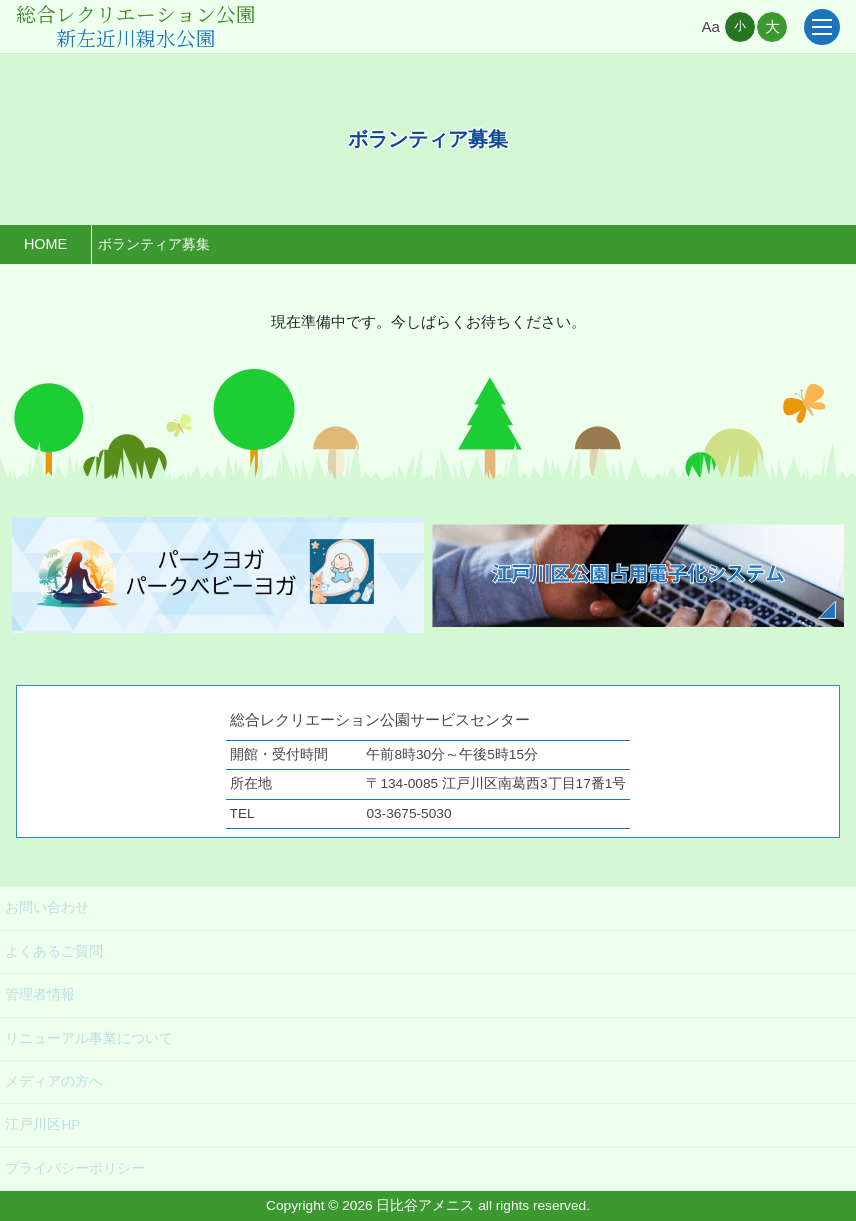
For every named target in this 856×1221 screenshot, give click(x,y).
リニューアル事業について (89, 1038)
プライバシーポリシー (75, 1168)
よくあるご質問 (54, 951)
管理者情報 (40, 994)
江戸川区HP (42, 1124)
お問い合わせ (47, 907)
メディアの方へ (54, 1081)
